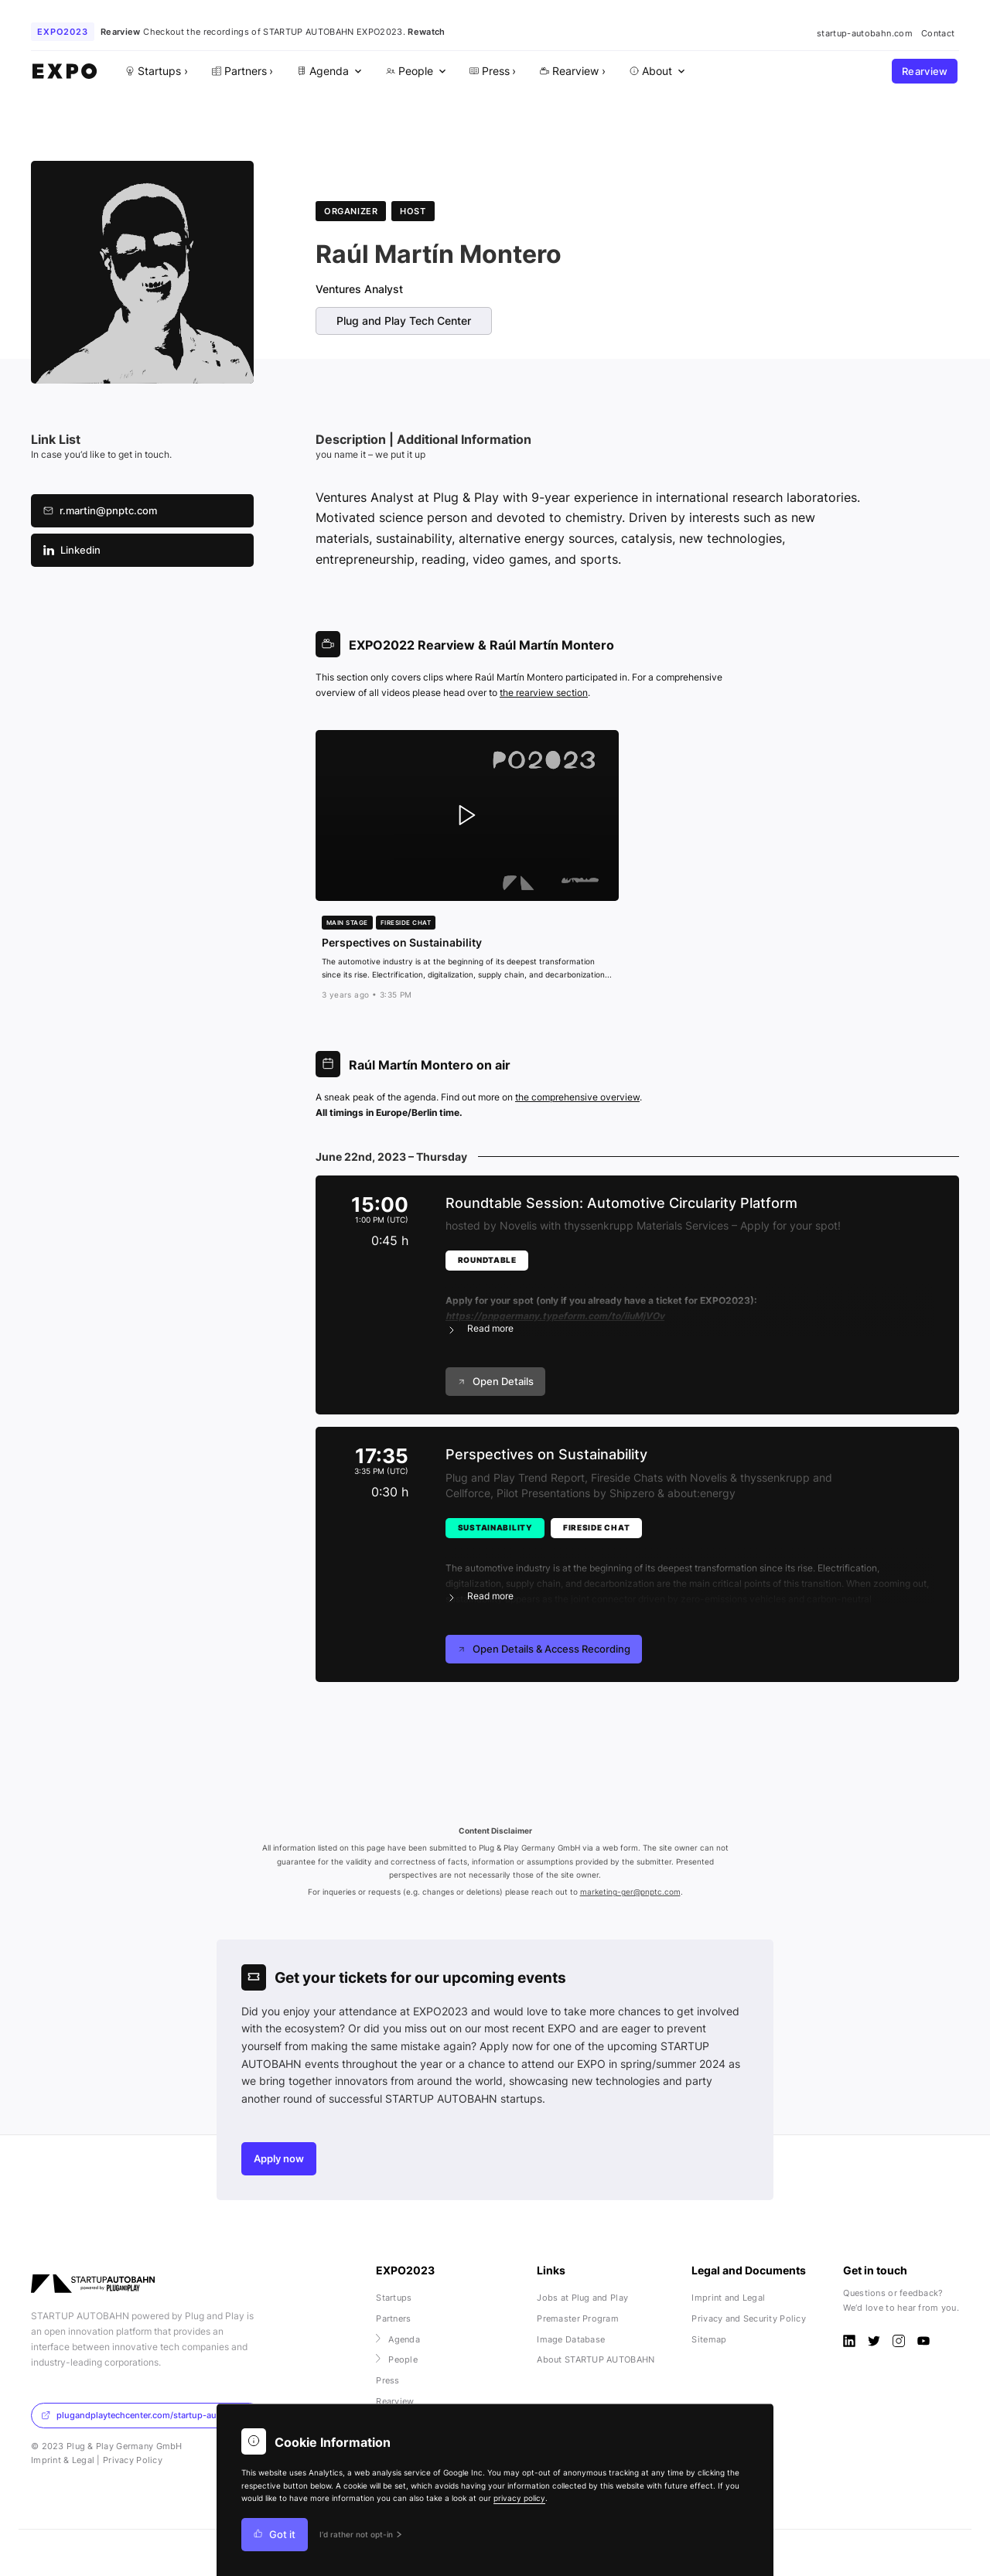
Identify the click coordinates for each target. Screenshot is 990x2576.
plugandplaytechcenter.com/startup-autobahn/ (145, 2415)
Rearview (925, 71)
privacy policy (519, 2498)
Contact (937, 33)
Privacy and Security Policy (748, 2318)
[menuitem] (328, 72)
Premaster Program (578, 2318)
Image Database (571, 2339)
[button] (690, 1305)
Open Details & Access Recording (543, 1649)
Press (387, 2380)
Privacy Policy (132, 2460)
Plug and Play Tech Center (403, 321)
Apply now (279, 2159)
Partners (393, 2318)
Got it (274, 2534)
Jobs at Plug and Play (582, 2297)
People (397, 2359)
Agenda (398, 2339)
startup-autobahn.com (865, 33)
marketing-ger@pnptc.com (630, 1892)
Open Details (495, 1381)
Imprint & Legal (62, 2460)
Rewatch (426, 31)
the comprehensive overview (577, 1097)
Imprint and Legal (728, 2297)
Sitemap (708, 2339)
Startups (393, 2297)
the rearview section (544, 692)
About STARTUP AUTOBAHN (595, 2359)
